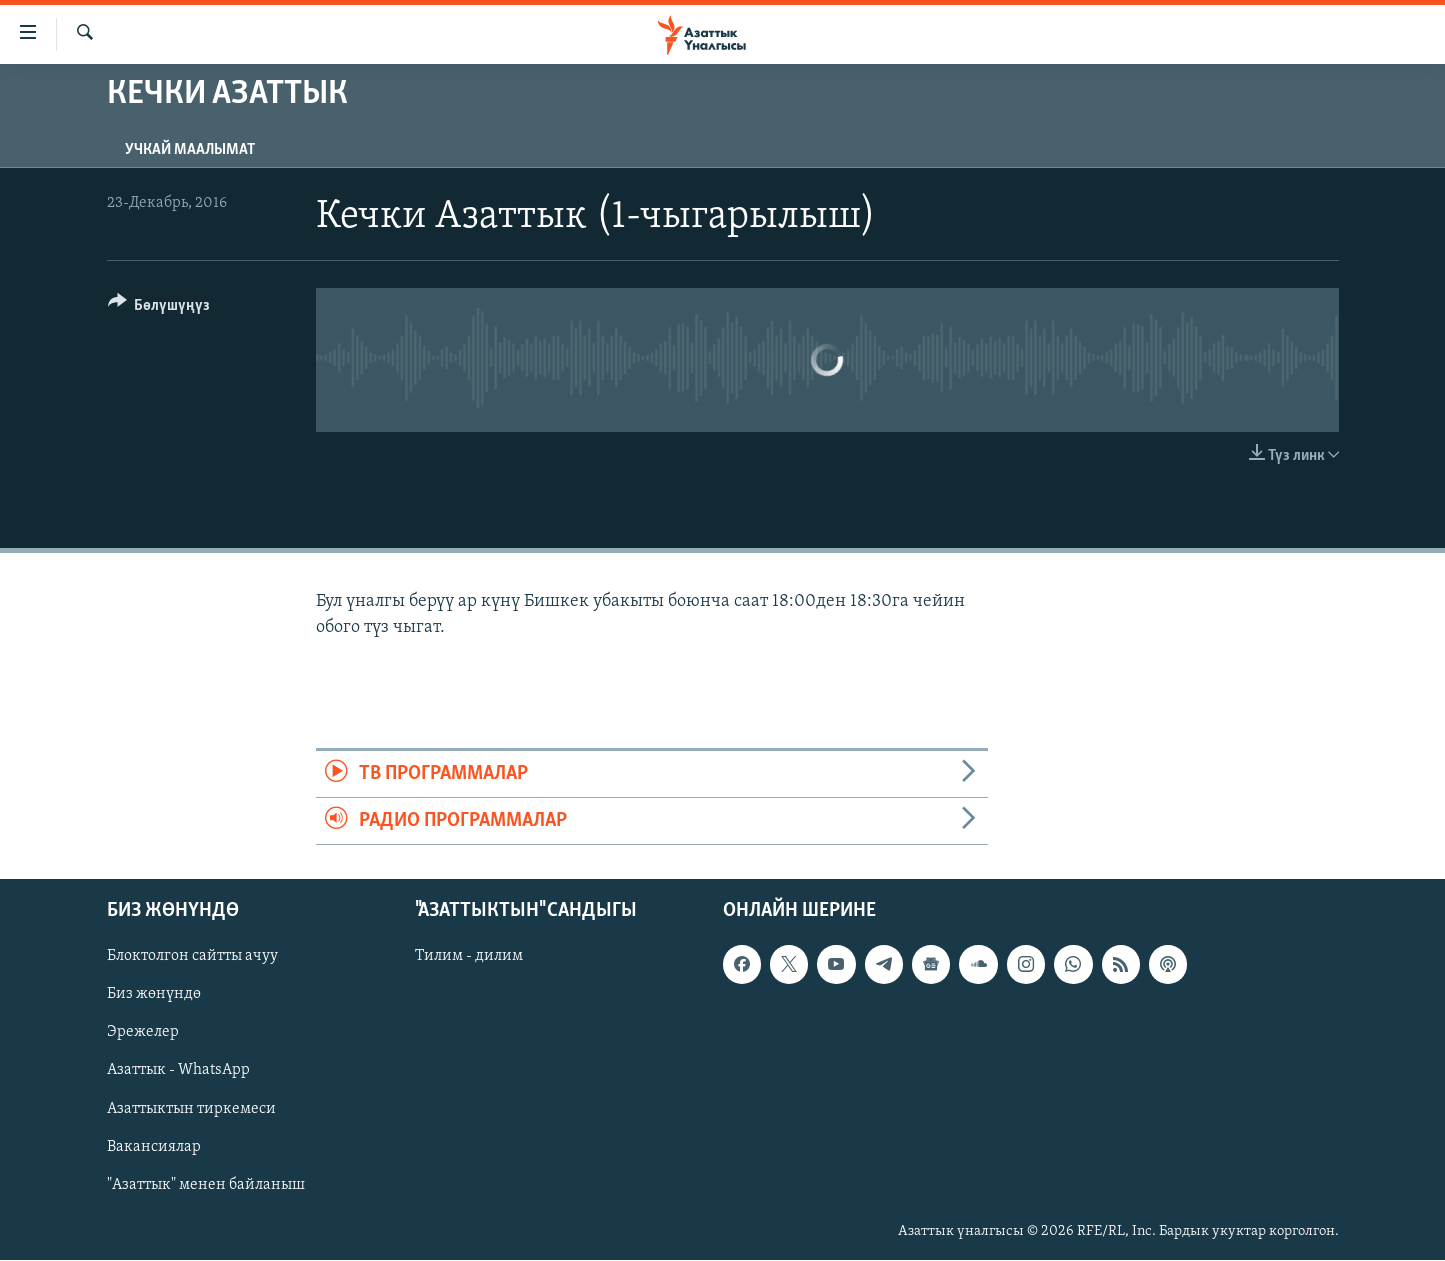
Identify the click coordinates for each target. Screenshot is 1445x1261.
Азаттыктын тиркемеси (191, 1109)
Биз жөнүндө (154, 995)
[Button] (159, 308)
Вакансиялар (154, 1147)
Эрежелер (143, 1033)
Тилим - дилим (469, 957)
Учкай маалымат (190, 150)
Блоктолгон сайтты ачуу (192, 957)
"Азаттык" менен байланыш (206, 1185)
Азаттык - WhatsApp (178, 1071)
